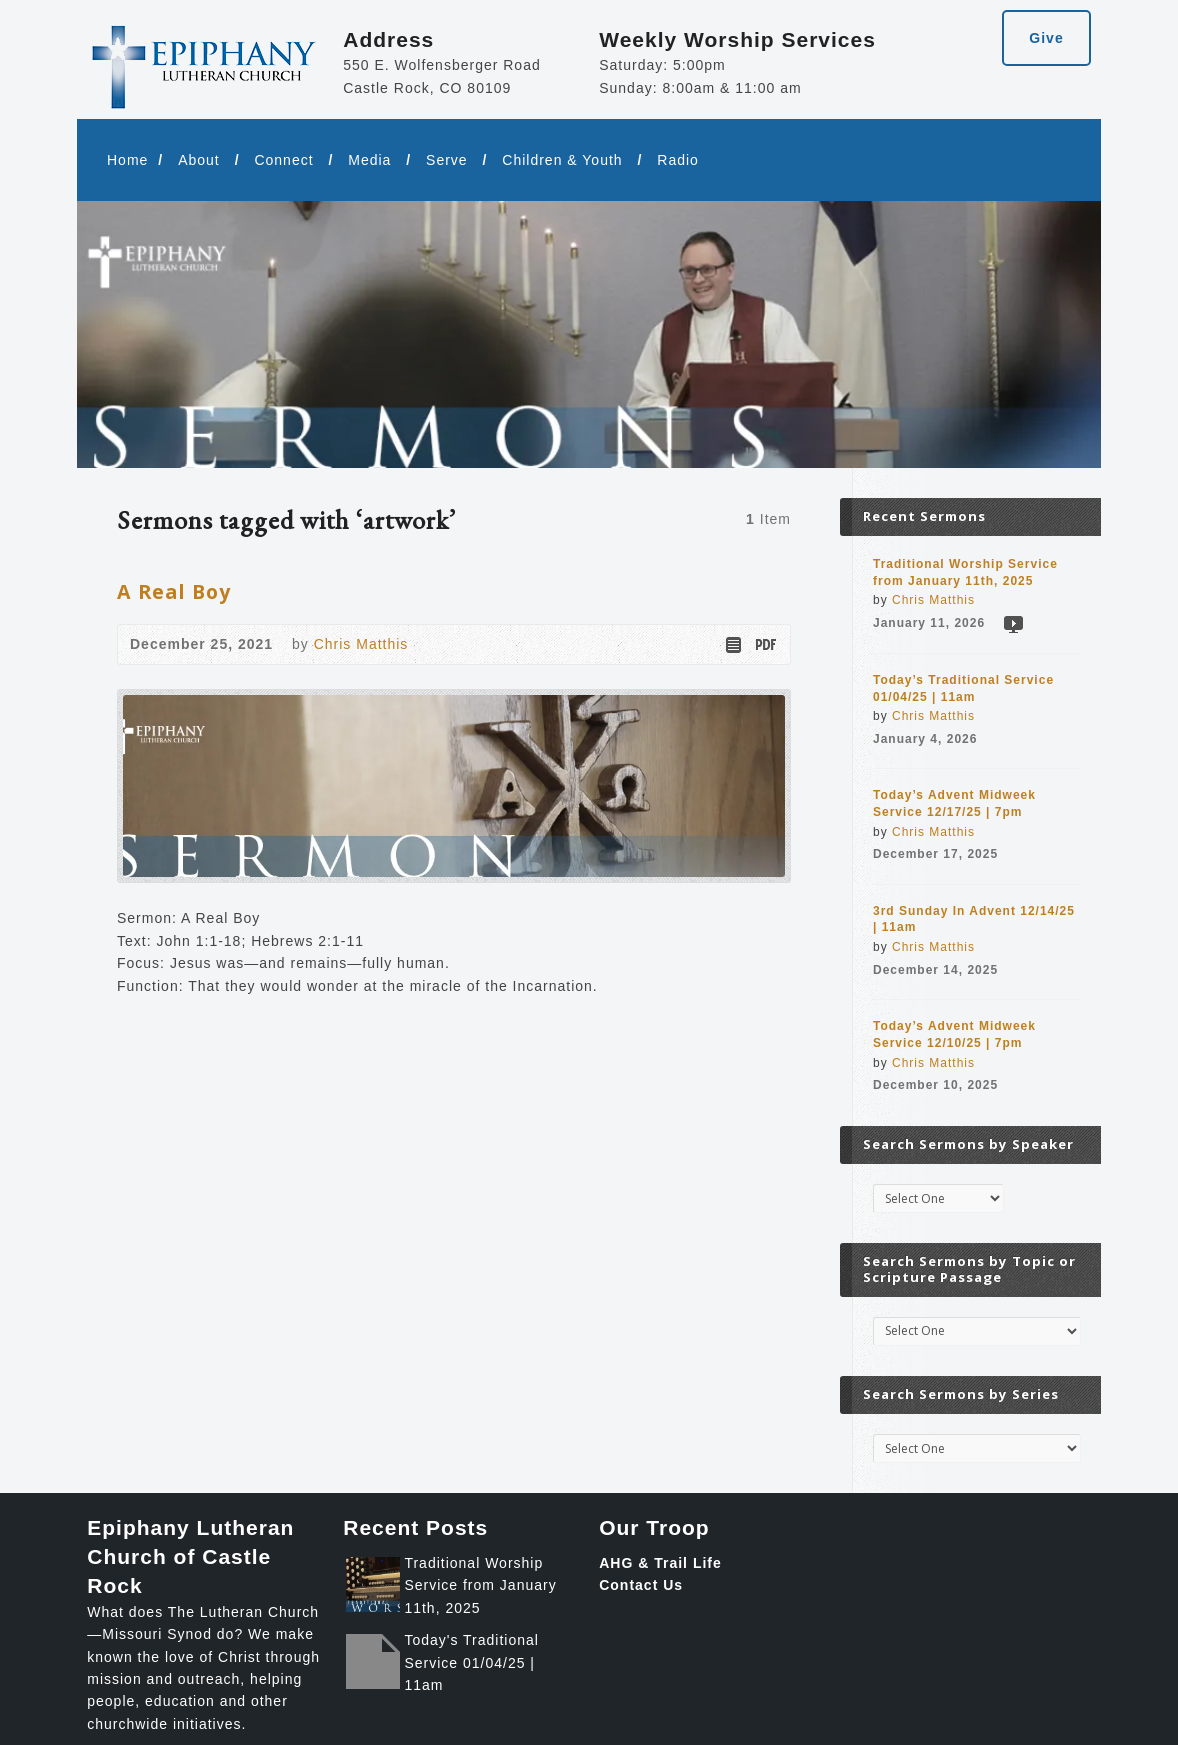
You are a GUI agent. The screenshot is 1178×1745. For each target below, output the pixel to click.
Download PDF (764, 644)
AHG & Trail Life (660, 1563)
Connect (283, 160)
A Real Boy (174, 591)
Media (369, 160)
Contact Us (641, 1585)
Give (1046, 38)
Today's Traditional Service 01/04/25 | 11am (471, 1662)
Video (1012, 623)
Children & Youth (562, 160)
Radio (678, 160)
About (199, 160)
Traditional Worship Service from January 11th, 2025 (480, 1585)
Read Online (732, 644)
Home (127, 160)
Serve (447, 160)
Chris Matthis (361, 644)
